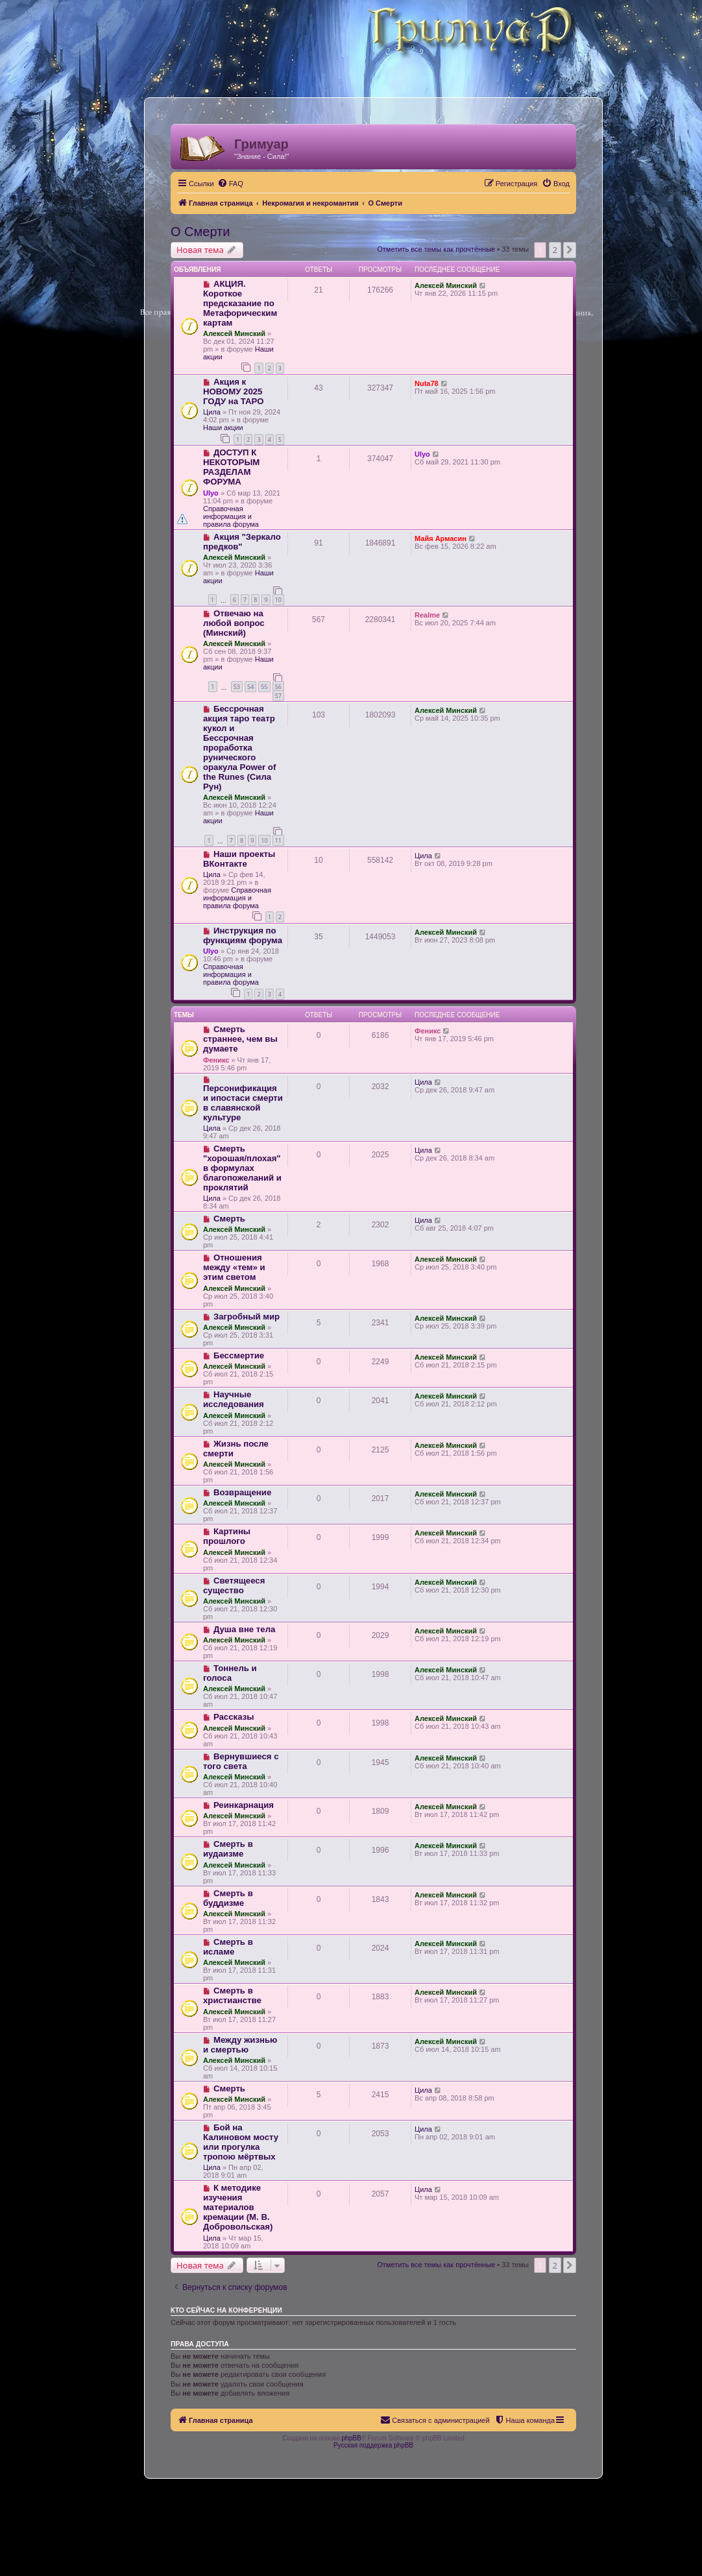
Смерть (229, 1218)
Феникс (216, 1060)
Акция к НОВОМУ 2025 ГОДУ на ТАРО (233, 391)
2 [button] (555, 250)
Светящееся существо (234, 1585)
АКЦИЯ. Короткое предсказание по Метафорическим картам (240, 303)
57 (278, 696)
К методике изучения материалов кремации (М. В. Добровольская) (237, 2207)
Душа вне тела (244, 1629)
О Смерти (200, 231)
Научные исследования (233, 1399)
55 (264, 686)
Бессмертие (238, 1355)
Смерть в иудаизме (228, 1849)
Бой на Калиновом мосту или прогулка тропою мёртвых (240, 2142)
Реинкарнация (243, 1805)
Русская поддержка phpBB (373, 2445)
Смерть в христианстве (232, 1995)
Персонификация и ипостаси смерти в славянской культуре (243, 1102)
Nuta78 (427, 383)
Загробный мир (246, 1316)
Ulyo (211, 493)
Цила (212, 412)
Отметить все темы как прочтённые (436, 249)
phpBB (351, 2438)
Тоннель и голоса (230, 1673)
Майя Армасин (440, 538)
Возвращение (242, 1492)
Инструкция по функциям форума (242, 935)
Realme (427, 615)
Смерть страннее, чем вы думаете (240, 1038)
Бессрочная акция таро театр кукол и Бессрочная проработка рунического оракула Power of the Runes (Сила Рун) (239, 747)
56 (278, 686)
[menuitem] (230, 183)
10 (278, 600)
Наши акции (223, 427)
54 (250, 686)
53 (237, 686)
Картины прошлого (226, 1536)
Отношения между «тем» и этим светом (234, 1267)
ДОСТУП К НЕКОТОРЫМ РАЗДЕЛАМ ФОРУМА (231, 467)
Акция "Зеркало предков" (242, 541)
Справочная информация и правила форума (231, 516)
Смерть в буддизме (228, 1898)
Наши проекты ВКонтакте (239, 859)
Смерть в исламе (228, 1946)
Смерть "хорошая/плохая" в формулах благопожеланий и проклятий (242, 1168)
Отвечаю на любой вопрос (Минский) (234, 623)
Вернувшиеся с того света (241, 1761)
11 (278, 840)
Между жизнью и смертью (240, 2044)
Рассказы (233, 1717)
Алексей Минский (234, 333)
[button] (569, 250)
